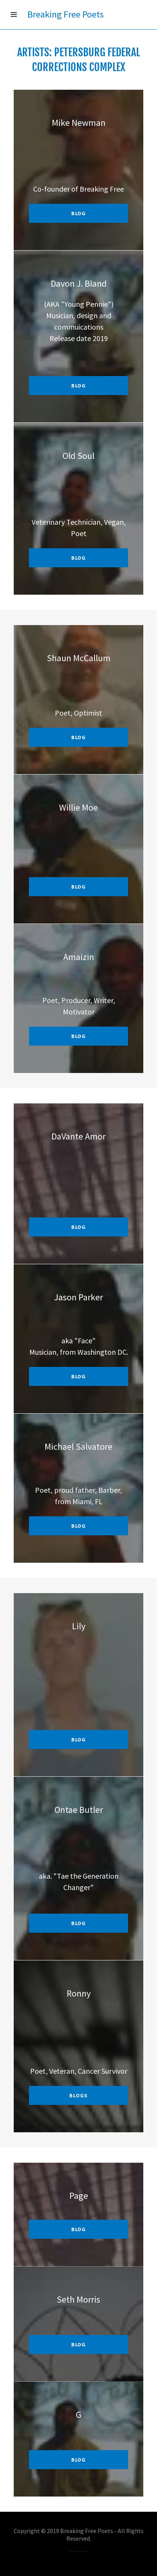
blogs (78, 2095)
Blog (78, 1739)
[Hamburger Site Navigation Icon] (13, 14)
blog (78, 213)
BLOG (78, 2229)
